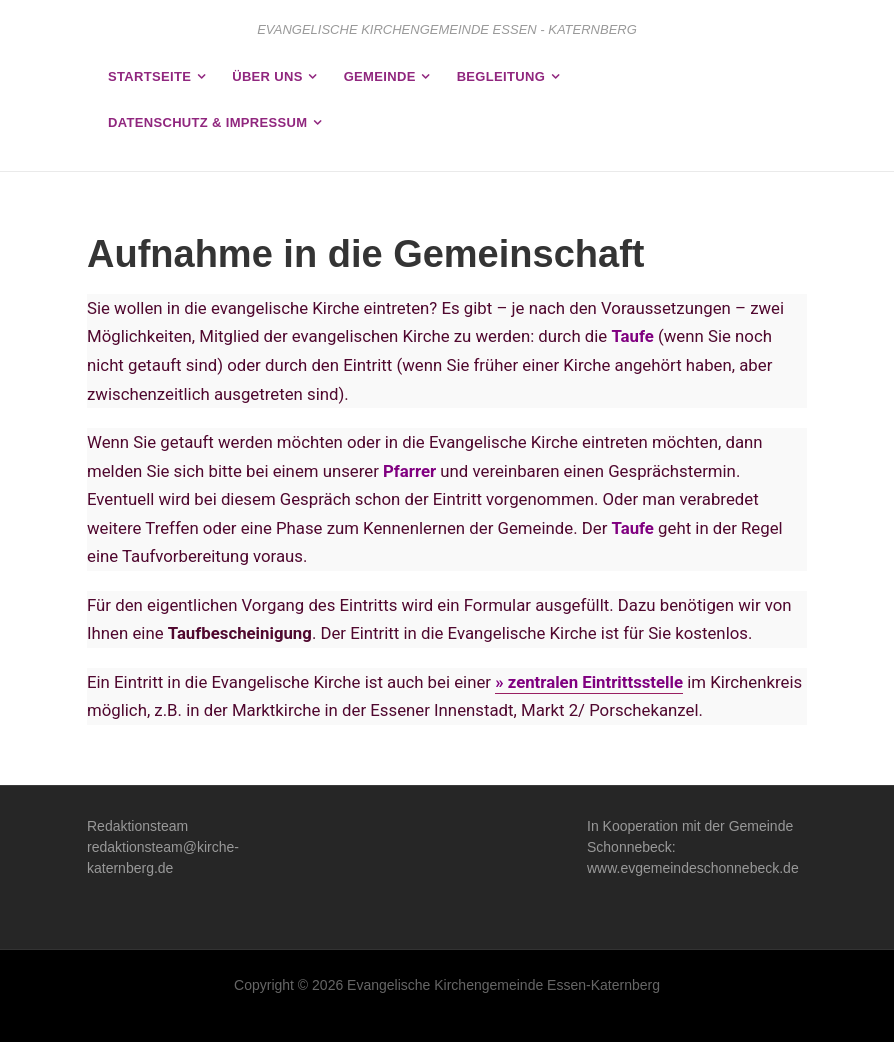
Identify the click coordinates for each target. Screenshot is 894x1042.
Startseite (149, 76)
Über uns (267, 76)
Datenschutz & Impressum (207, 122)
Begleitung (501, 76)
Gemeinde (380, 76)
